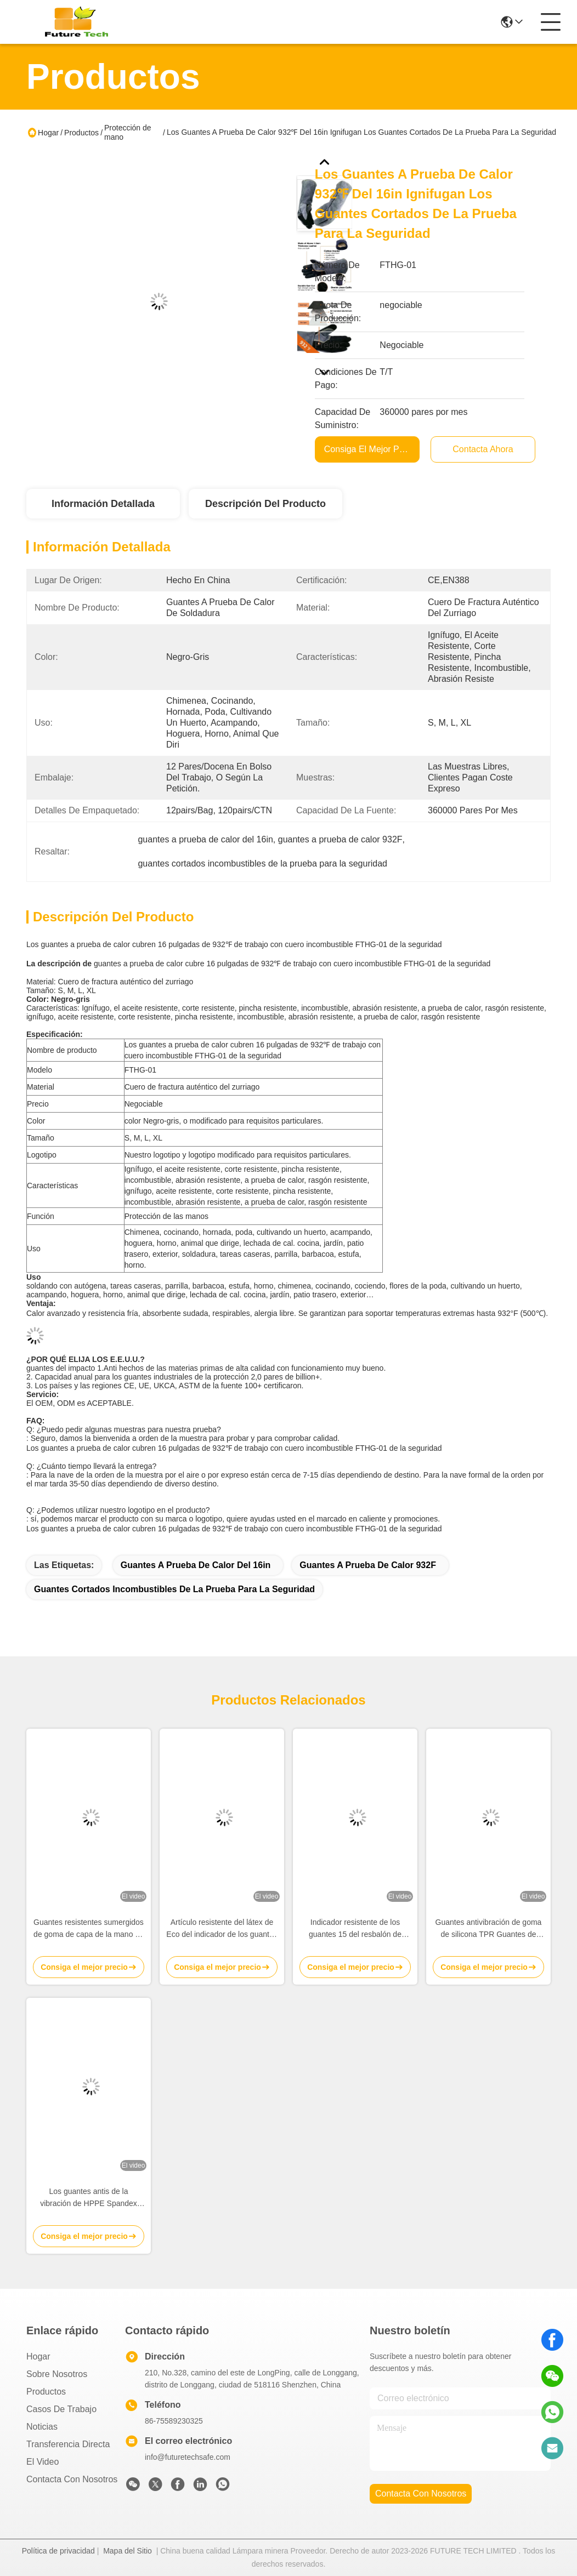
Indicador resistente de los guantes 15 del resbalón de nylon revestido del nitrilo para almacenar (355, 1929)
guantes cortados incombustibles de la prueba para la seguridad (174, 1589)
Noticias (42, 2426)
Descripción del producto (265, 503)
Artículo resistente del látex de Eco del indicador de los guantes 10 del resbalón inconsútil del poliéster (221, 1929)
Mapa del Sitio (127, 2550)
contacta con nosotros (420, 2493)
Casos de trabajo (61, 2409)
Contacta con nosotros (71, 2479)
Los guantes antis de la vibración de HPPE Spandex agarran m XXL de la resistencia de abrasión (88, 2198)
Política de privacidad (58, 2550)
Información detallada (103, 503)
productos (46, 2391)
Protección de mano (127, 132)
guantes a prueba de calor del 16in (196, 1565)
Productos (81, 132)
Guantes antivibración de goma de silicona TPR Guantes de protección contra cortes (488, 1929)
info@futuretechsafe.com (187, 2457)
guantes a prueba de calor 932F (367, 1565)
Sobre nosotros (56, 2374)
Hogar (48, 132)
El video (42, 2461)
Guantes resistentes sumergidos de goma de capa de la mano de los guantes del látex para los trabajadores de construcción (88, 1929)
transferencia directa (68, 2444)
